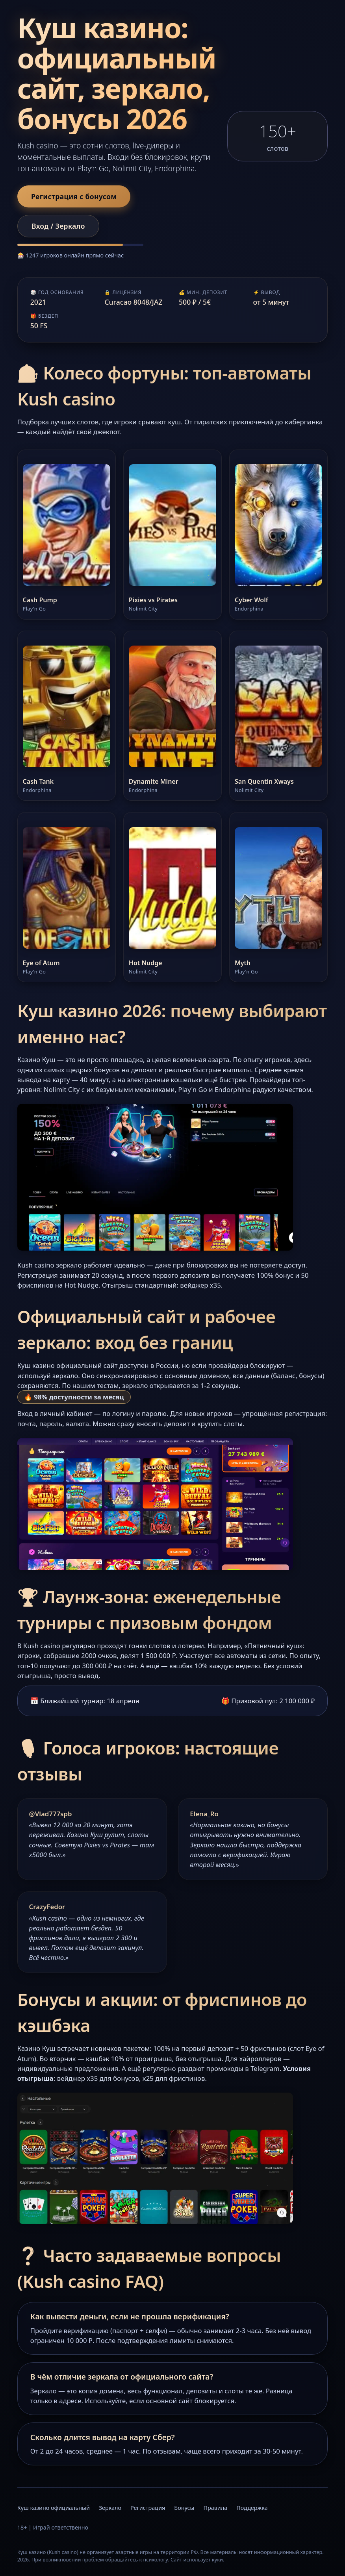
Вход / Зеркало (58, 226)
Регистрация (147, 2507)
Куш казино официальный (53, 2507)
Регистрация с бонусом (74, 196)
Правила (215, 2507)
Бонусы (184, 2507)
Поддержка (251, 2507)
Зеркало (110, 2507)
